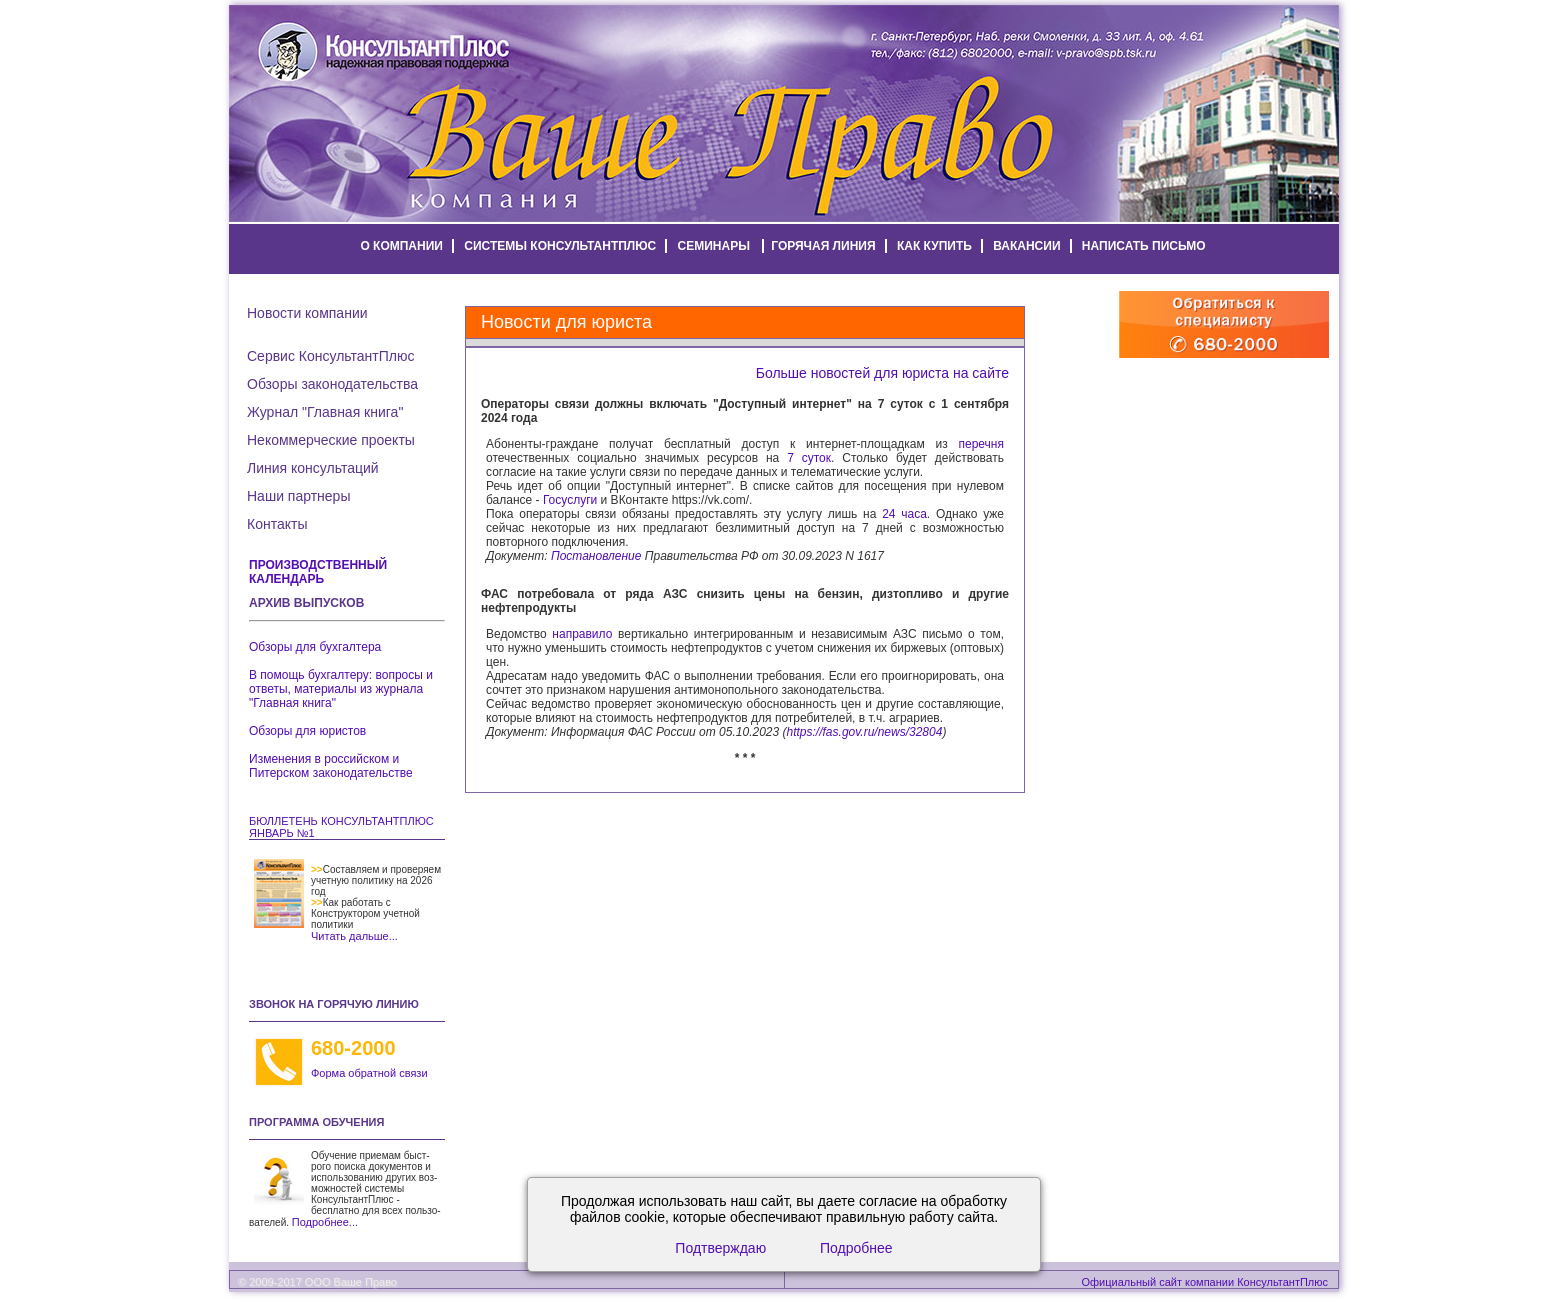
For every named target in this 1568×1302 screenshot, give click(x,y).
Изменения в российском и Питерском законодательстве (331, 766)
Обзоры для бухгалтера (315, 647)
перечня (982, 444)
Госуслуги (570, 500)
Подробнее (856, 1248)
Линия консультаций (313, 468)
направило (582, 634)
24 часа (904, 514)
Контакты (277, 524)
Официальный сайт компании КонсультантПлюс (1205, 1282)
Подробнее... (325, 1222)
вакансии (1026, 246)
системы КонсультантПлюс (560, 246)
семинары (714, 246)
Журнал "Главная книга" (325, 412)
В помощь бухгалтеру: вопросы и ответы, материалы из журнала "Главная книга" (341, 689)
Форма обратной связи (369, 1073)
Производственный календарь (318, 572)
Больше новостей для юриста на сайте (882, 373)
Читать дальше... (354, 936)
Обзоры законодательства (332, 384)
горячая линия (823, 246)
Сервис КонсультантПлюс (330, 356)
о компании (401, 246)
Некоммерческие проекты (331, 440)
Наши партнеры (298, 496)
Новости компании (307, 313)
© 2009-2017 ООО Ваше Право (317, 1282)
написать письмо (1144, 246)
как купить (934, 246)
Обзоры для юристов (307, 731)
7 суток (809, 458)
